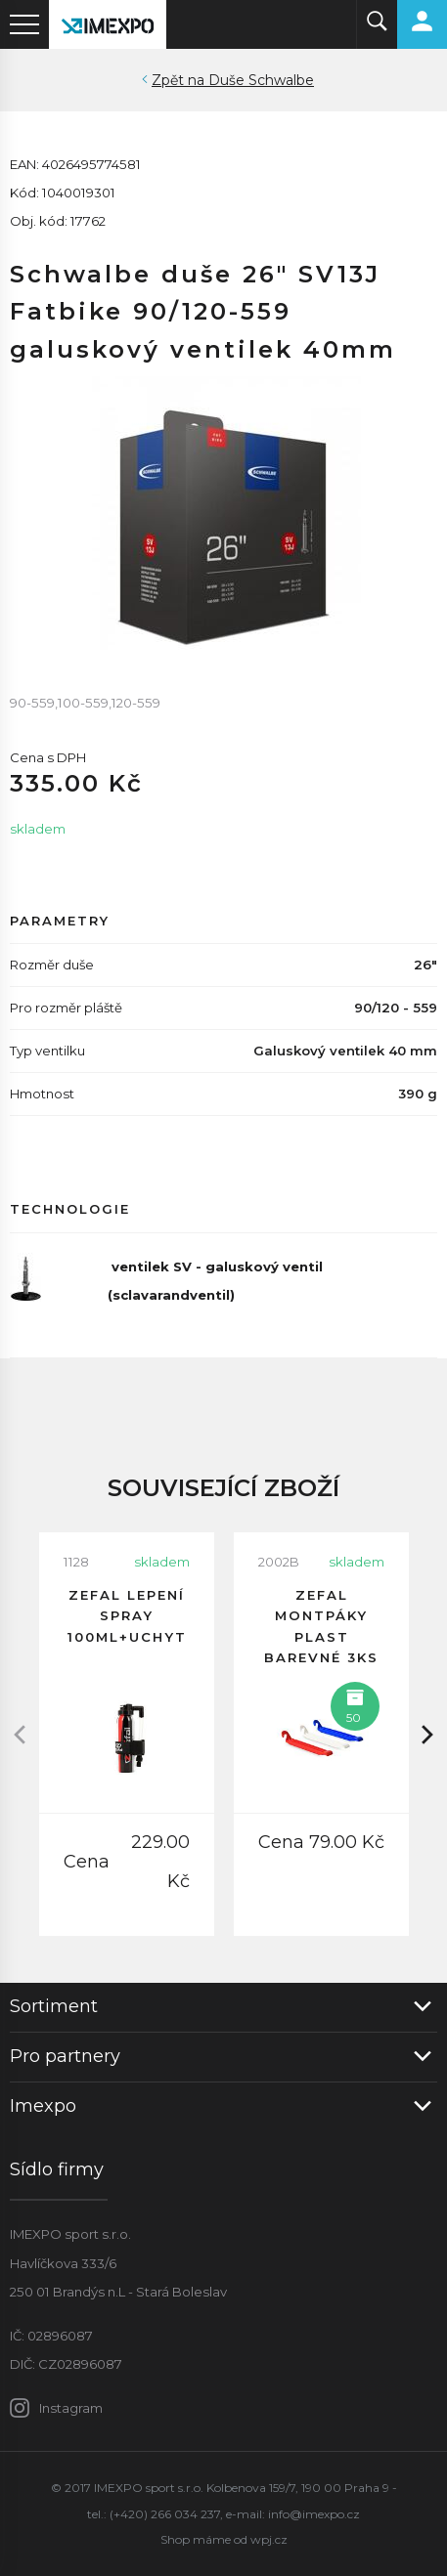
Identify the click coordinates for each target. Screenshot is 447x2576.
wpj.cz (269, 2539)
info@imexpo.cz (314, 2514)
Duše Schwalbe (261, 80)
